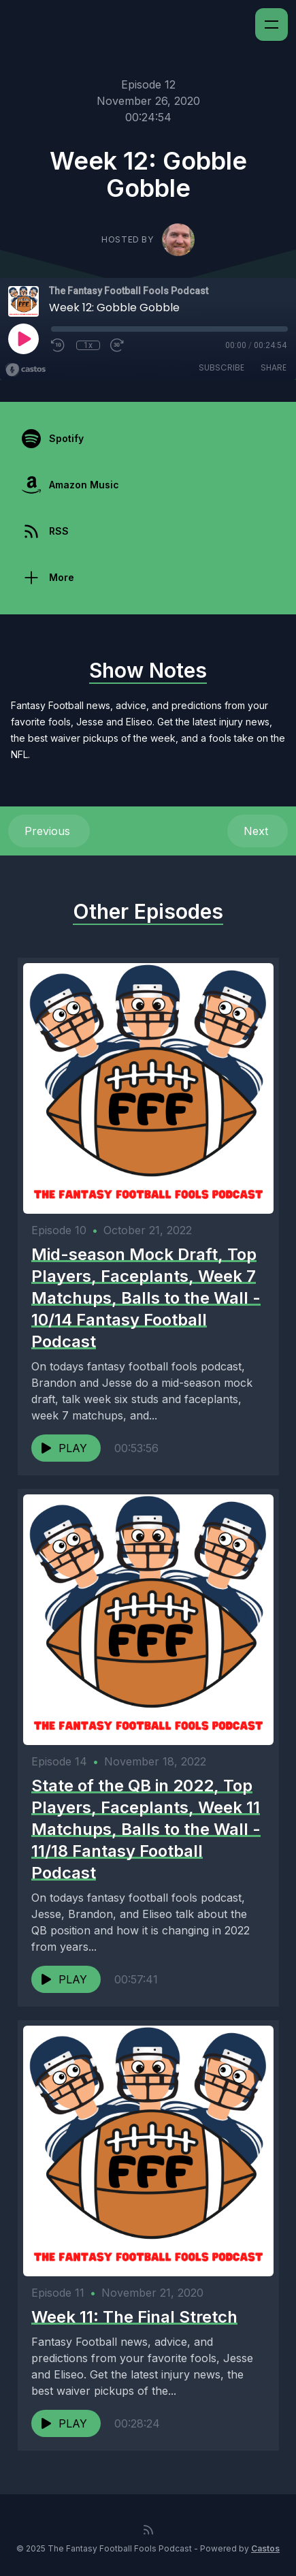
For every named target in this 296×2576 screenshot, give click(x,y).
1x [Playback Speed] (88, 345)
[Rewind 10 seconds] (58, 345)
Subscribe (221, 367)
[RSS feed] (148, 2529)
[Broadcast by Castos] (25, 370)
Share (273, 367)
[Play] (23, 339)
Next (258, 831)
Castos (265, 2548)
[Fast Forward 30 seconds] (117, 345)
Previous (48, 831)
